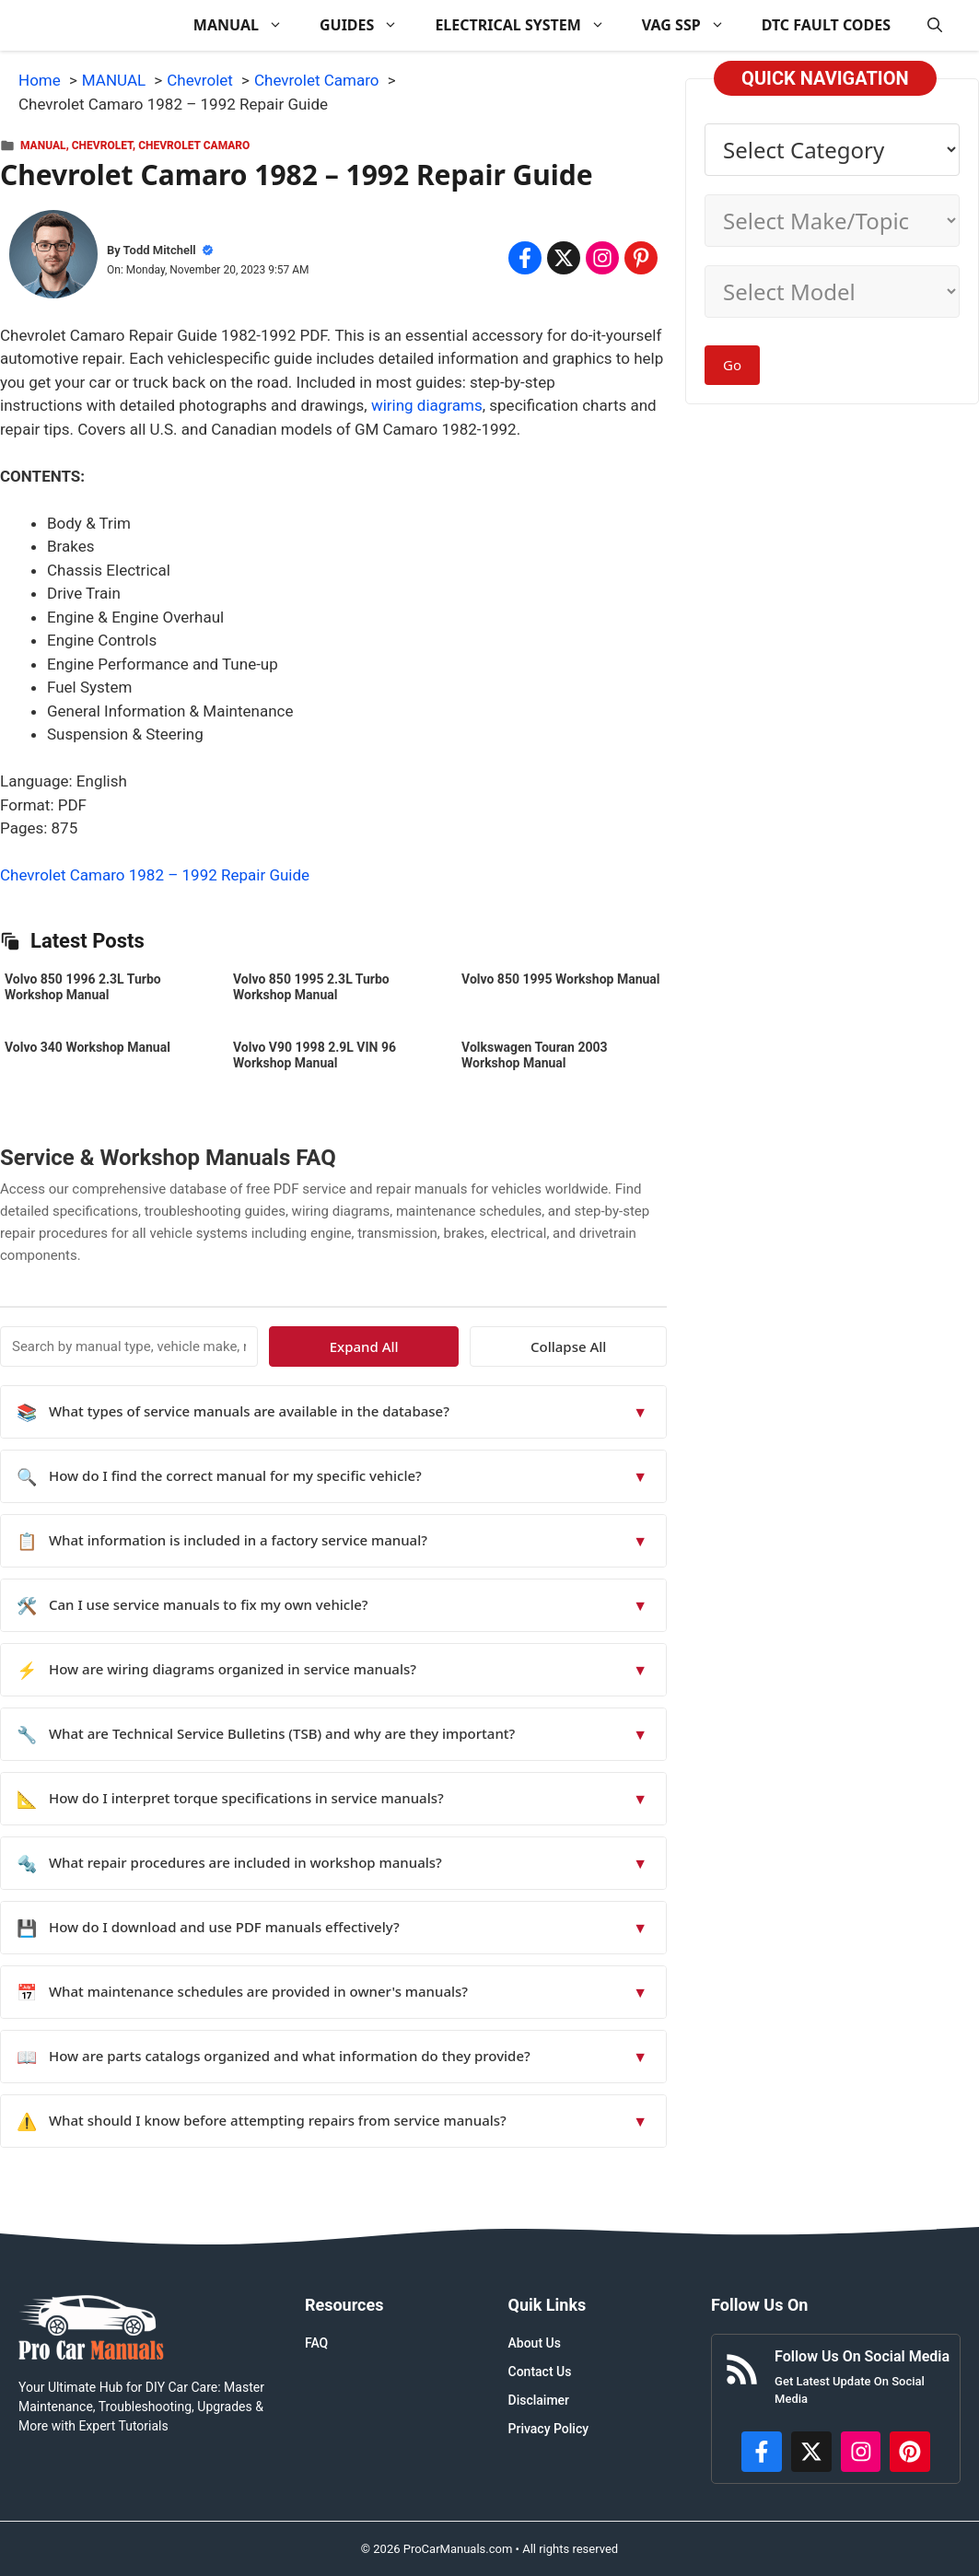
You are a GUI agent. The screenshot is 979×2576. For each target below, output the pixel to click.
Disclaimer (539, 2400)
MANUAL (247, 25)
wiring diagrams (427, 405)
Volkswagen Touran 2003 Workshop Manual (534, 1055)
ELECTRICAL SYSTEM (529, 25)
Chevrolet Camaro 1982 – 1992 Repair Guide (154, 875)
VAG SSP (692, 25)
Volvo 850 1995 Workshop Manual (560, 979)
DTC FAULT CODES (826, 25)
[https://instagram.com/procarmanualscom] (861, 2451)
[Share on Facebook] (525, 257)
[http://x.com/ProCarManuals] (811, 2451)
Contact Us (540, 2371)
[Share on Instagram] (602, 257)
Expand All (498, 1346)
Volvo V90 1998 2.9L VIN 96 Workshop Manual (314, 1055)
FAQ (316, 2343)
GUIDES (368, 25)
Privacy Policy (548, 2428)
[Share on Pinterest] (641, 257)
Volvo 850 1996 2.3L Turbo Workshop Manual (83, 987)
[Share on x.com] (563, 257)
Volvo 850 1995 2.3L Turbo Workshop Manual (311, 987)
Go (732, 365)
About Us (534, 2343)
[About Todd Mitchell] (53, 258)
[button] (935, 25)
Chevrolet (102, 145)
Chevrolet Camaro (194, 145)
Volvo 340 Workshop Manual (87, 1047)
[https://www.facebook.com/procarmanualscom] (761, 2451)
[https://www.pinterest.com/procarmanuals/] (910, 2451)
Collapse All (613, 1346)
